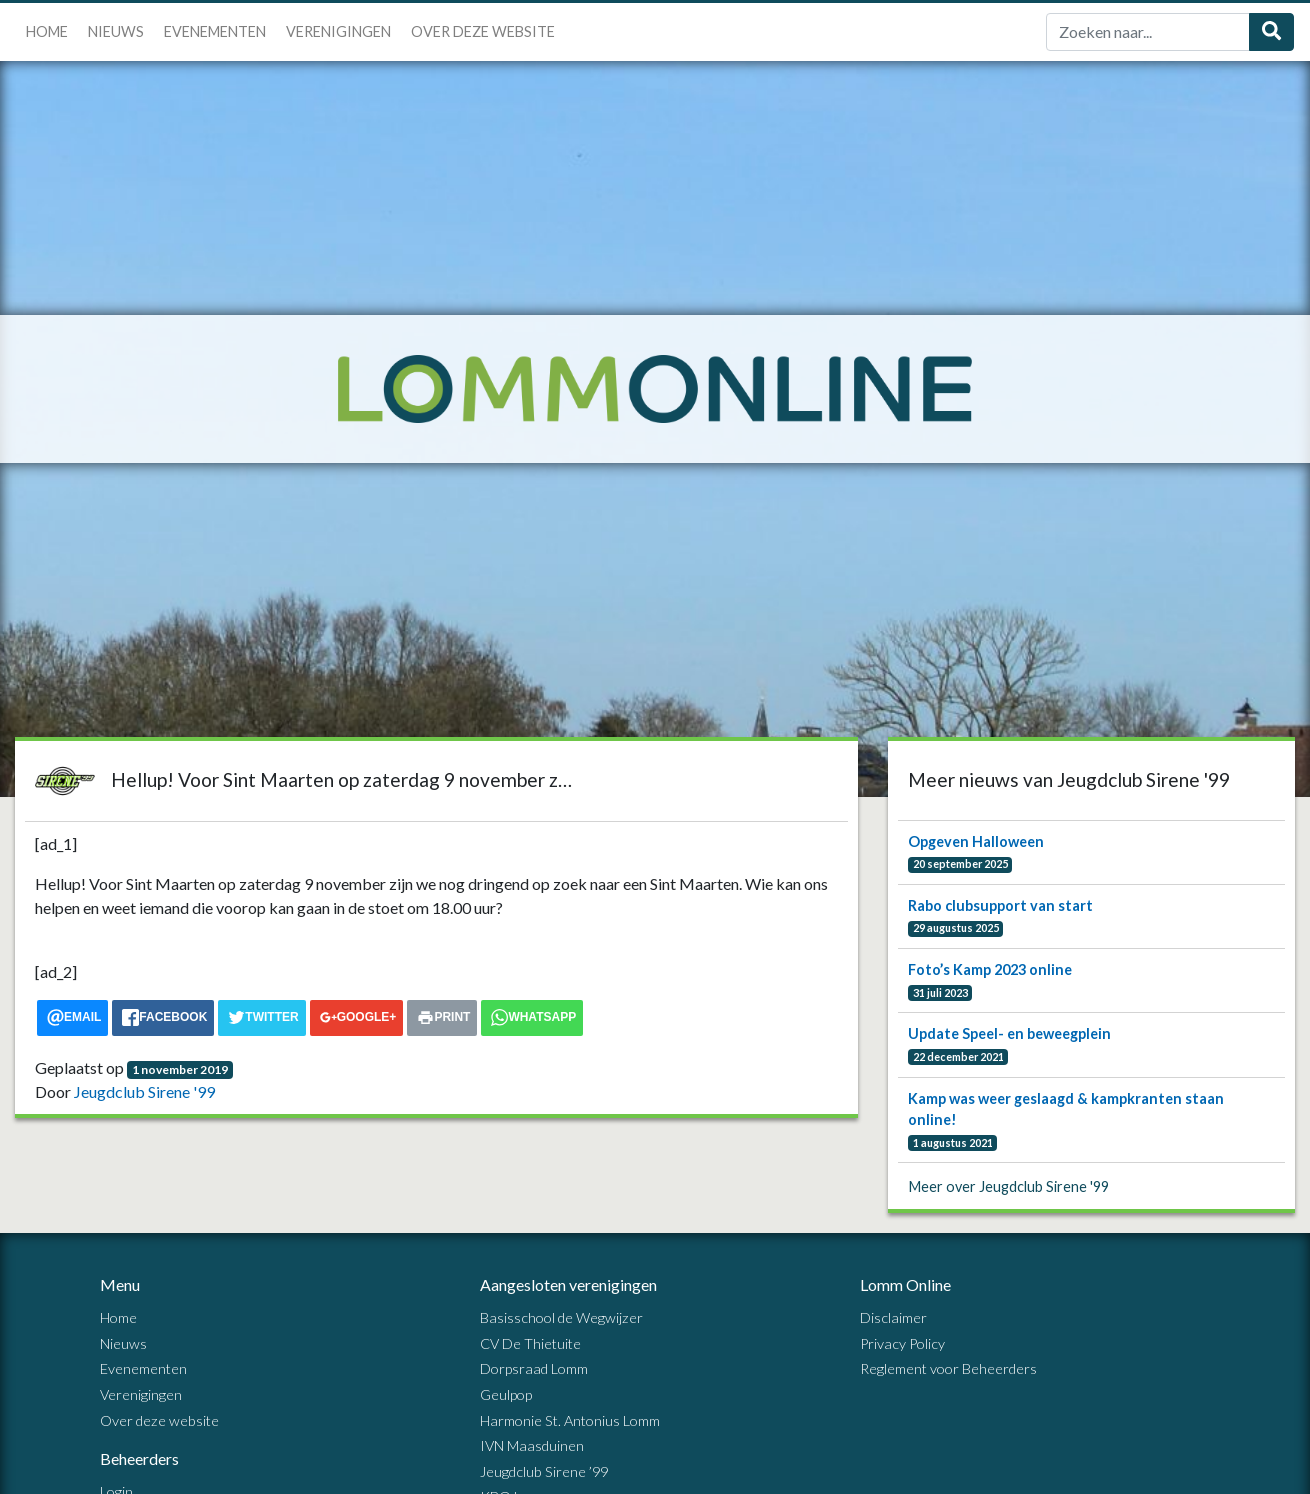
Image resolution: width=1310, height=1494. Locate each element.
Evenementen (215, 31)
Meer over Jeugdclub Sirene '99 (1009, 1186)
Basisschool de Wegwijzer (561, 1317)
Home (47, 31)
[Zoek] (1148, 32)
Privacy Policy (902, 1343)
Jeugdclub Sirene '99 (144, 1091)
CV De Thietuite (530, 1343)
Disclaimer (893, 1317)
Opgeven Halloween (976, 841)
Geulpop (506, 1394)
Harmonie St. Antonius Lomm (570, 1420)
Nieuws (116, 31)
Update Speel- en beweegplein (1009, 1033)
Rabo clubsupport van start (1000, 905)
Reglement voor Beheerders (948, 1368)
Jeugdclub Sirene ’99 (544, 1471)
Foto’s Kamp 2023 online (990, 969)
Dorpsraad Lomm (534, 1368)
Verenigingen (338, 31)
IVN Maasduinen (532, 1445)
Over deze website (483, 31)
